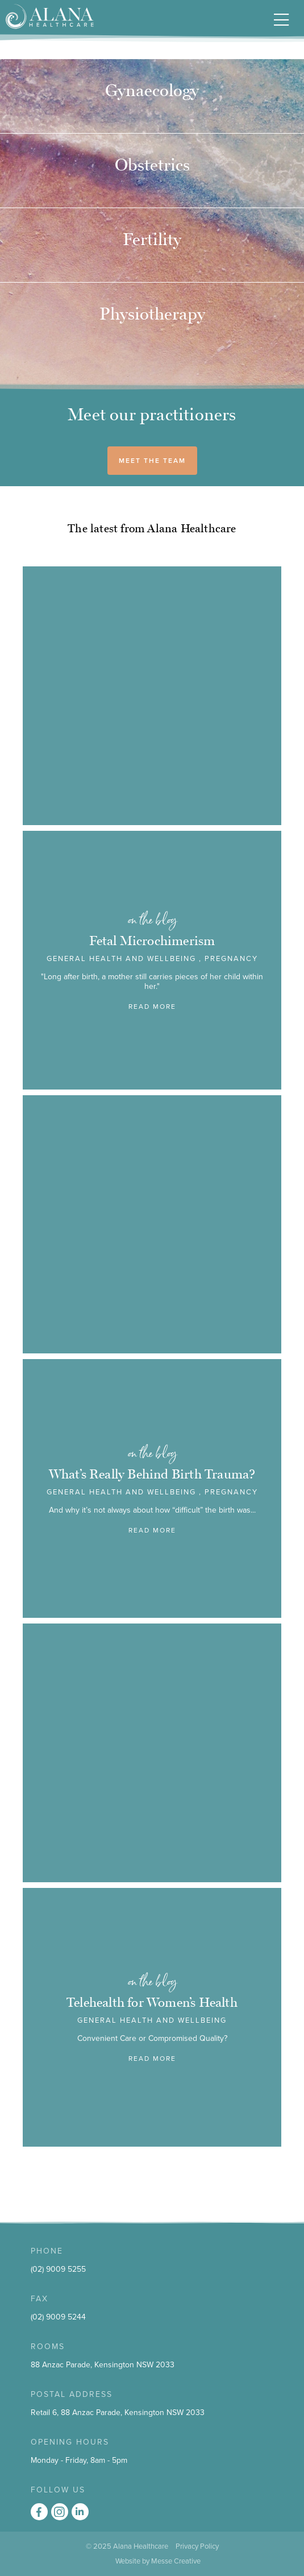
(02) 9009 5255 (58, 2269)
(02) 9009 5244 (58, 2317)
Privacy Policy (197, 2546)
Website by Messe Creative (158, 2561)
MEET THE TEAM (152, 461)
